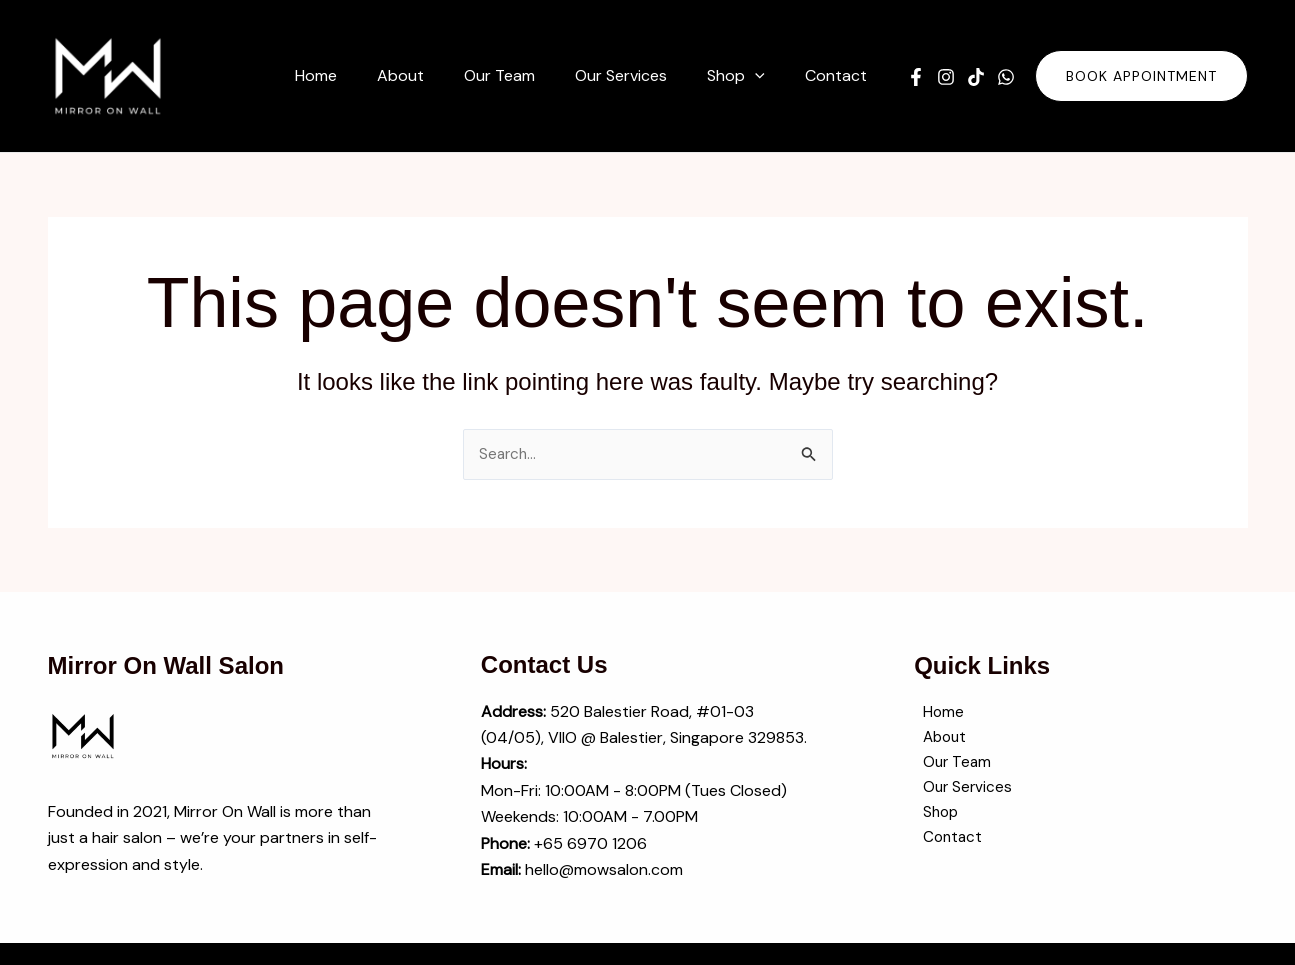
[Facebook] (916, 77)
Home (935, 713)
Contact (945, 845)
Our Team (949, 766)
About (937, 740)
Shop (933, 819)
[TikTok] (976, 77)
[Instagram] (946, 77)
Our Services (960, 793)
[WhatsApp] (1006, 77)
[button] (767, 76)
